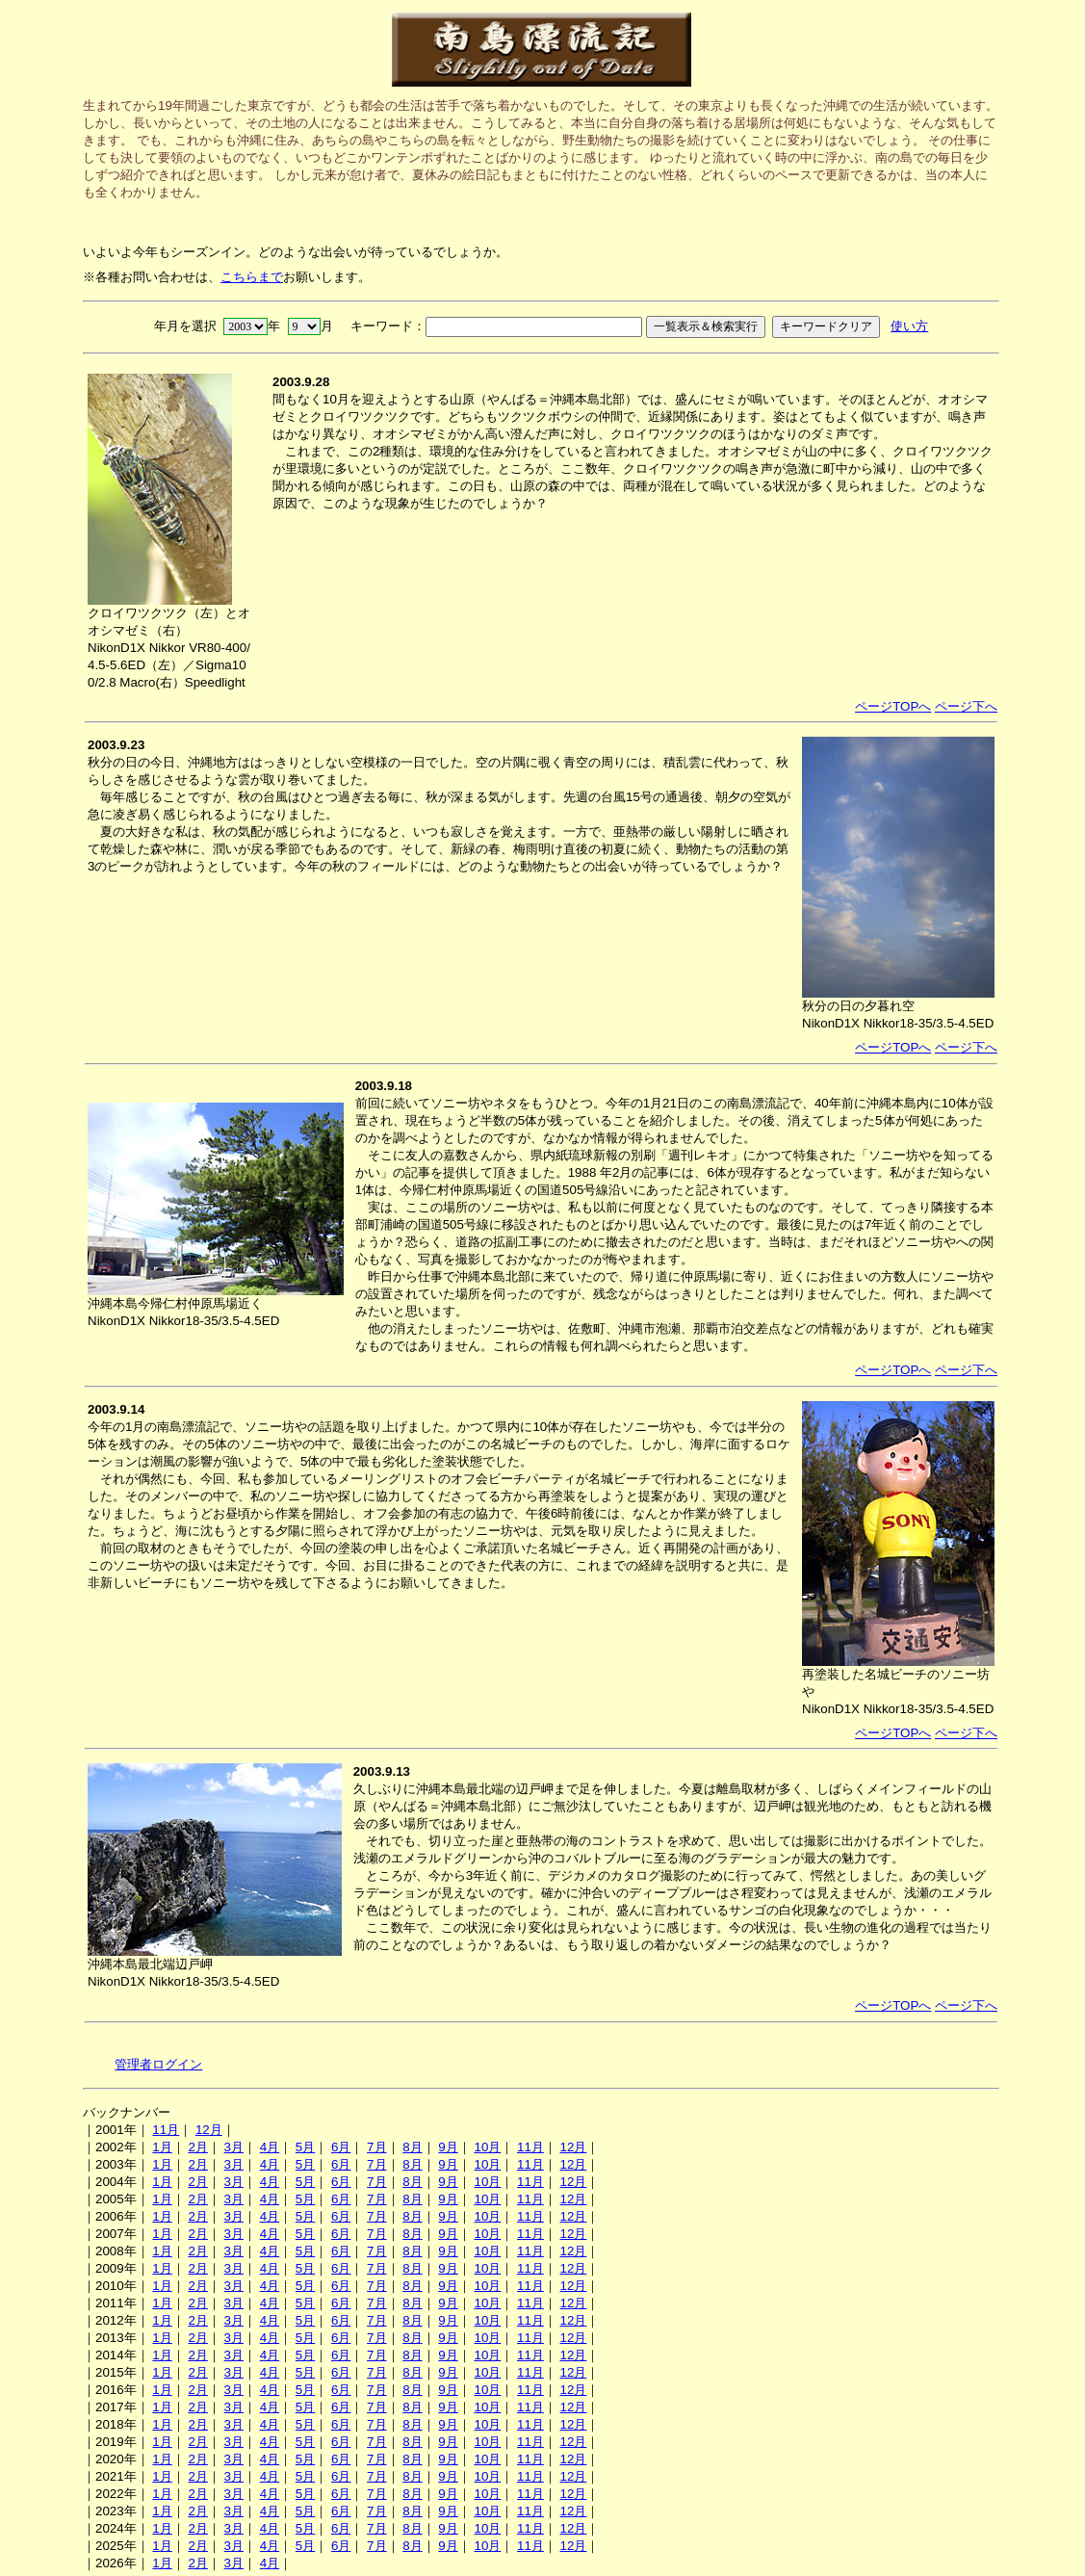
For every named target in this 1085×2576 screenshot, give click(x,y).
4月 (269, 2147)
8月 (412, 2147)
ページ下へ (966, 706)
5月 (305, 2147)
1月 (161, 2147)
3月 (234, 2147)
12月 (208, 2129)
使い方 (909, 326)
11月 (165, 2129)
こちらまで (251, 277)
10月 (487, 2147)
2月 (197, 2147)
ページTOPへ (893, 706)
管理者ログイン (158, 2064)
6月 (340, 2147)
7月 (376, 2147)
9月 (447, 2147)
